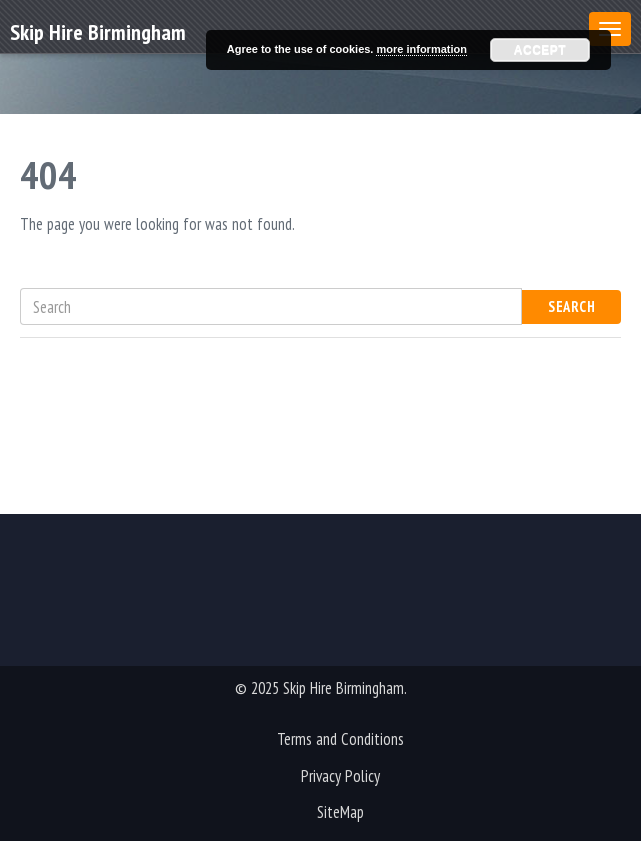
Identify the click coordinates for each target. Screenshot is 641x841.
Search (571, 306)
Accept (540, 50)
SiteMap (340, 812)
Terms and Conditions (340, 739)
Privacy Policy (340, 776)
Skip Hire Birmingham (98, 31)
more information (421, 49)
